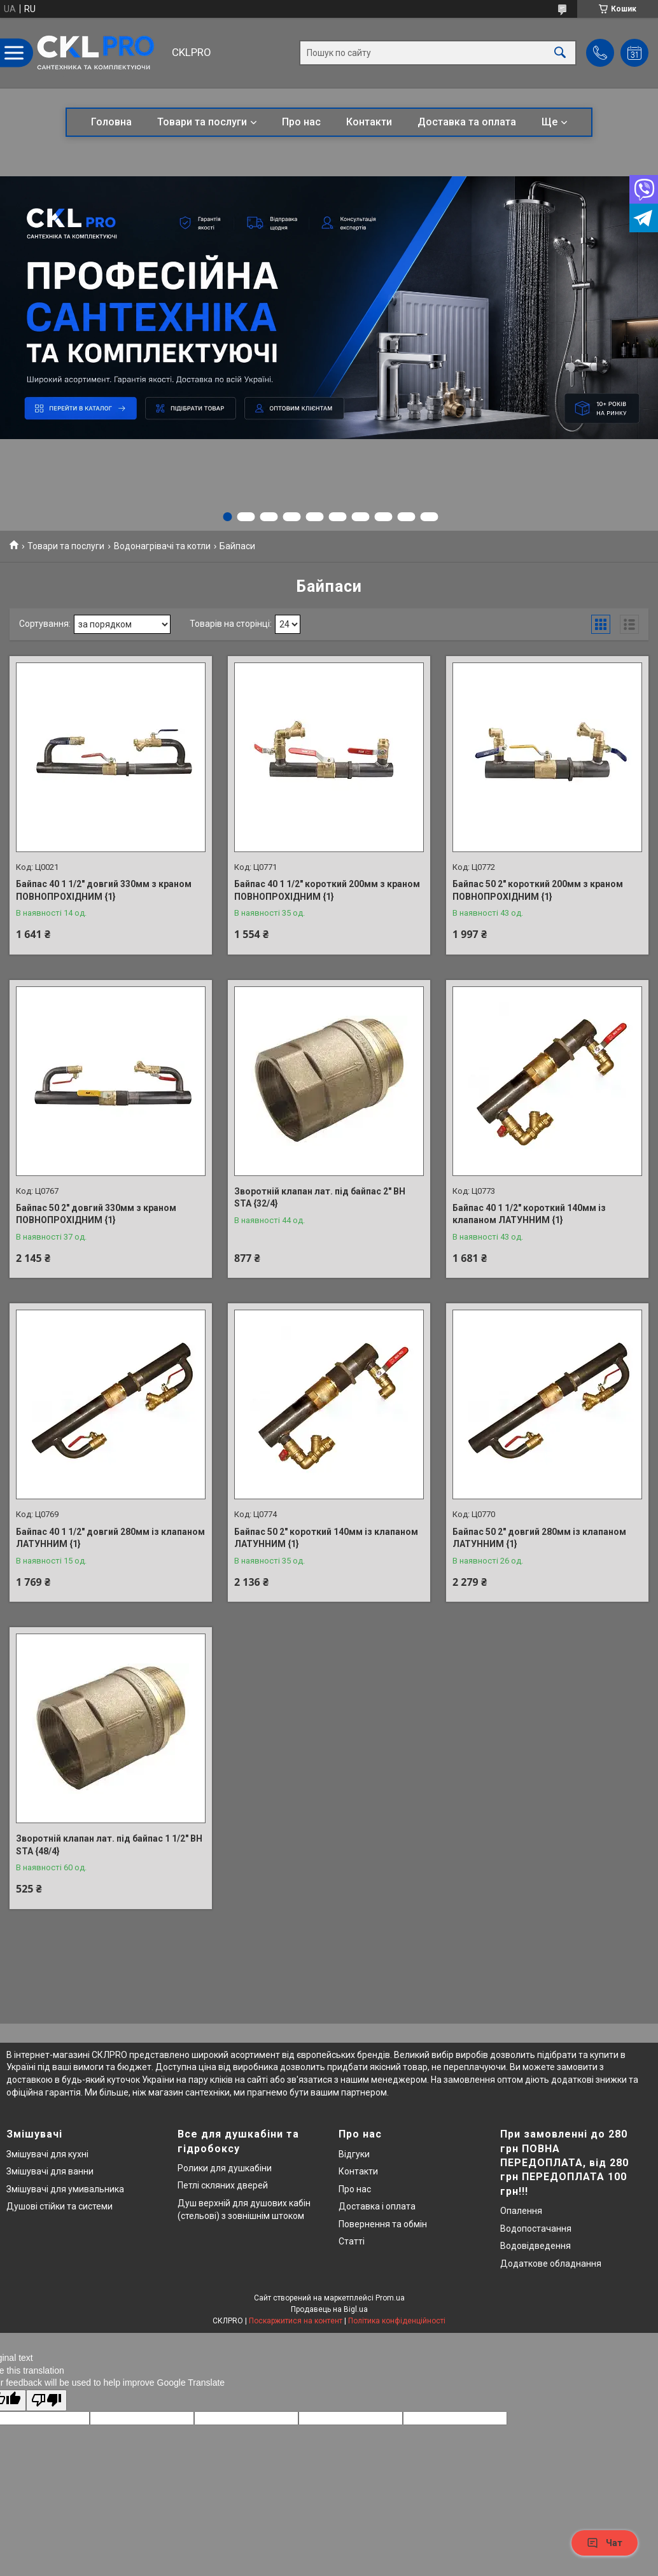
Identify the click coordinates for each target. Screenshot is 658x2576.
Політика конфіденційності (396, 2320)
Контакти (369, 122)
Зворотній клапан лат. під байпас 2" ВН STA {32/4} (319, 1197)
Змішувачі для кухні (47, 2154)
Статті (352, 2241)
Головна (111, 122)
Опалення (521, 2211)
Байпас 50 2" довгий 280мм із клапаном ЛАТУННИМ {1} (539, 1538)
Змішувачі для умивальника (65, 2189)
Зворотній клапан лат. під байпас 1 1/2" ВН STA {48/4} (109, 1844)
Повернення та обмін (383, 2224)
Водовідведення (535, 2246)
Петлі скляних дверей (223, 2185)
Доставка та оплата (466, 122)
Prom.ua (390, 2297)
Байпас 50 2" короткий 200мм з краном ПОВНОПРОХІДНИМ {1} (537, 890)
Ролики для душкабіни (225, 2168)
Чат (604, 2543)
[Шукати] (560, 53)
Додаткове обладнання (550, 2263)
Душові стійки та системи (59, 2206)
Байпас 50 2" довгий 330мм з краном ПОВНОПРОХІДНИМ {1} (96, 1214)
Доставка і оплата (377, 2206)
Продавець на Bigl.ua (329, 2309)
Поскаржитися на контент (295, 2320)
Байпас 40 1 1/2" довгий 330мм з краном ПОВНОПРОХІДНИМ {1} (104, 890)
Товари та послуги (202, 122)
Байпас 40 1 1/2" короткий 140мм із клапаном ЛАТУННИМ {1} (529, 1214)
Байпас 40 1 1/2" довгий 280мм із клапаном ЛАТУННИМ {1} (110, 1538)
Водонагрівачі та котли (162, 546)
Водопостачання (535, 2228)
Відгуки (354, 2154)
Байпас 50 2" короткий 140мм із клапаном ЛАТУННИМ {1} (326, 1538)
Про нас (301, 122)
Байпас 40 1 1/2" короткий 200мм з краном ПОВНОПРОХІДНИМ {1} (327, 890)
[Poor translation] (46, 2401)
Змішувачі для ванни (50, 2171)
